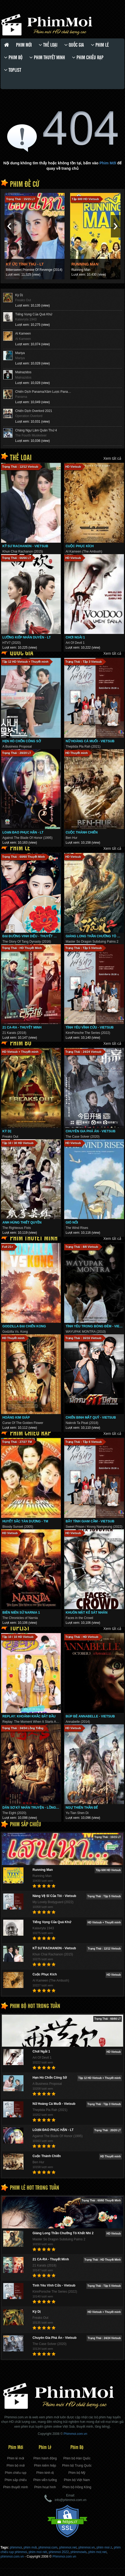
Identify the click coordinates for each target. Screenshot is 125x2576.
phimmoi (16, 2547)
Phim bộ (13, 57)
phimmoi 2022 (59, 2552)
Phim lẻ (100, 45)
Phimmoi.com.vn (64, 2556)
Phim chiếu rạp (87, 57)
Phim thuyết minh (47, 57)
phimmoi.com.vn (12, 2556)
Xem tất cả (112, 458)
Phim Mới (24, 45)
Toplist (12, 70)
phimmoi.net (67, 2547)
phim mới (30, 2547)
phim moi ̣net (97, 2552)
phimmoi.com (47, 2547)
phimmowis (79, 2552)
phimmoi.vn (86, 2547)
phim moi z (104, 2547)
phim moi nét (38, 2552)
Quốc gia (74, 45)
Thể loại (48, 45)
